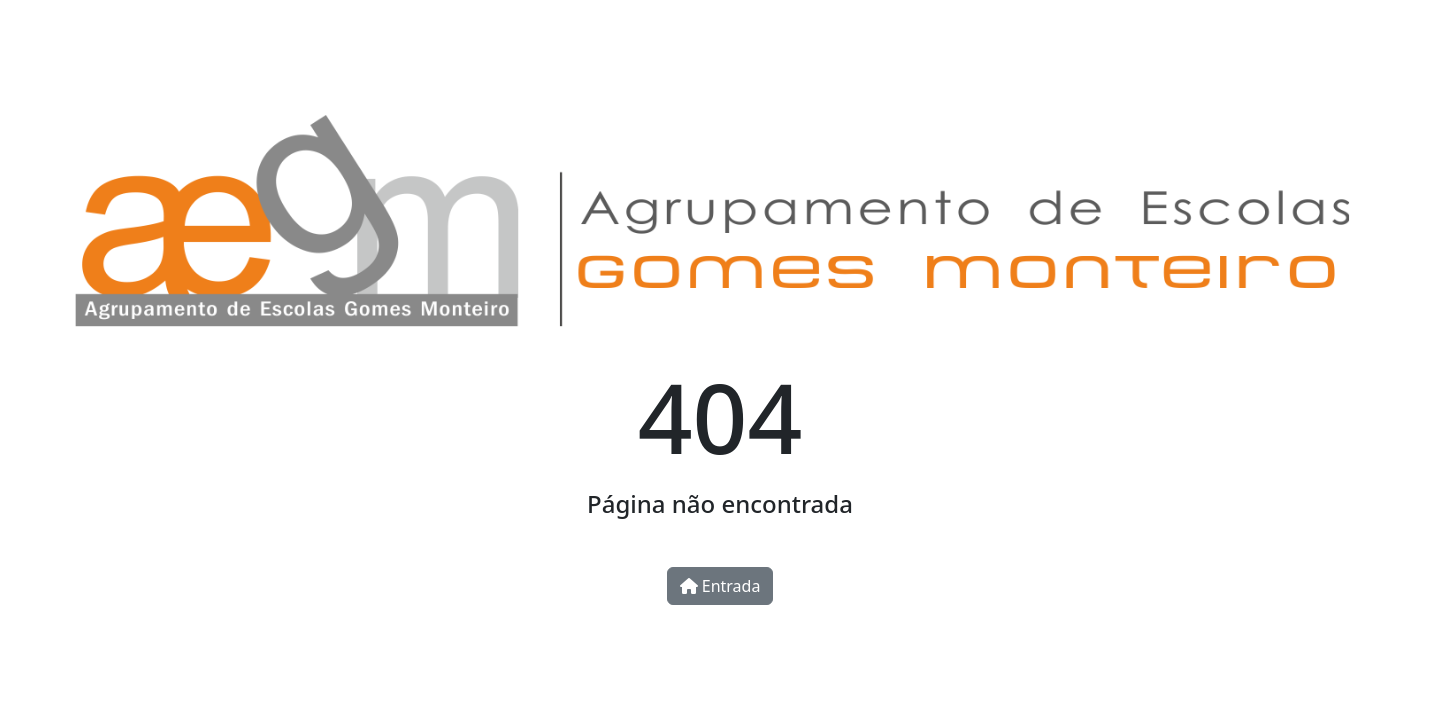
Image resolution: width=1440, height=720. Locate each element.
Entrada (720, 586)
